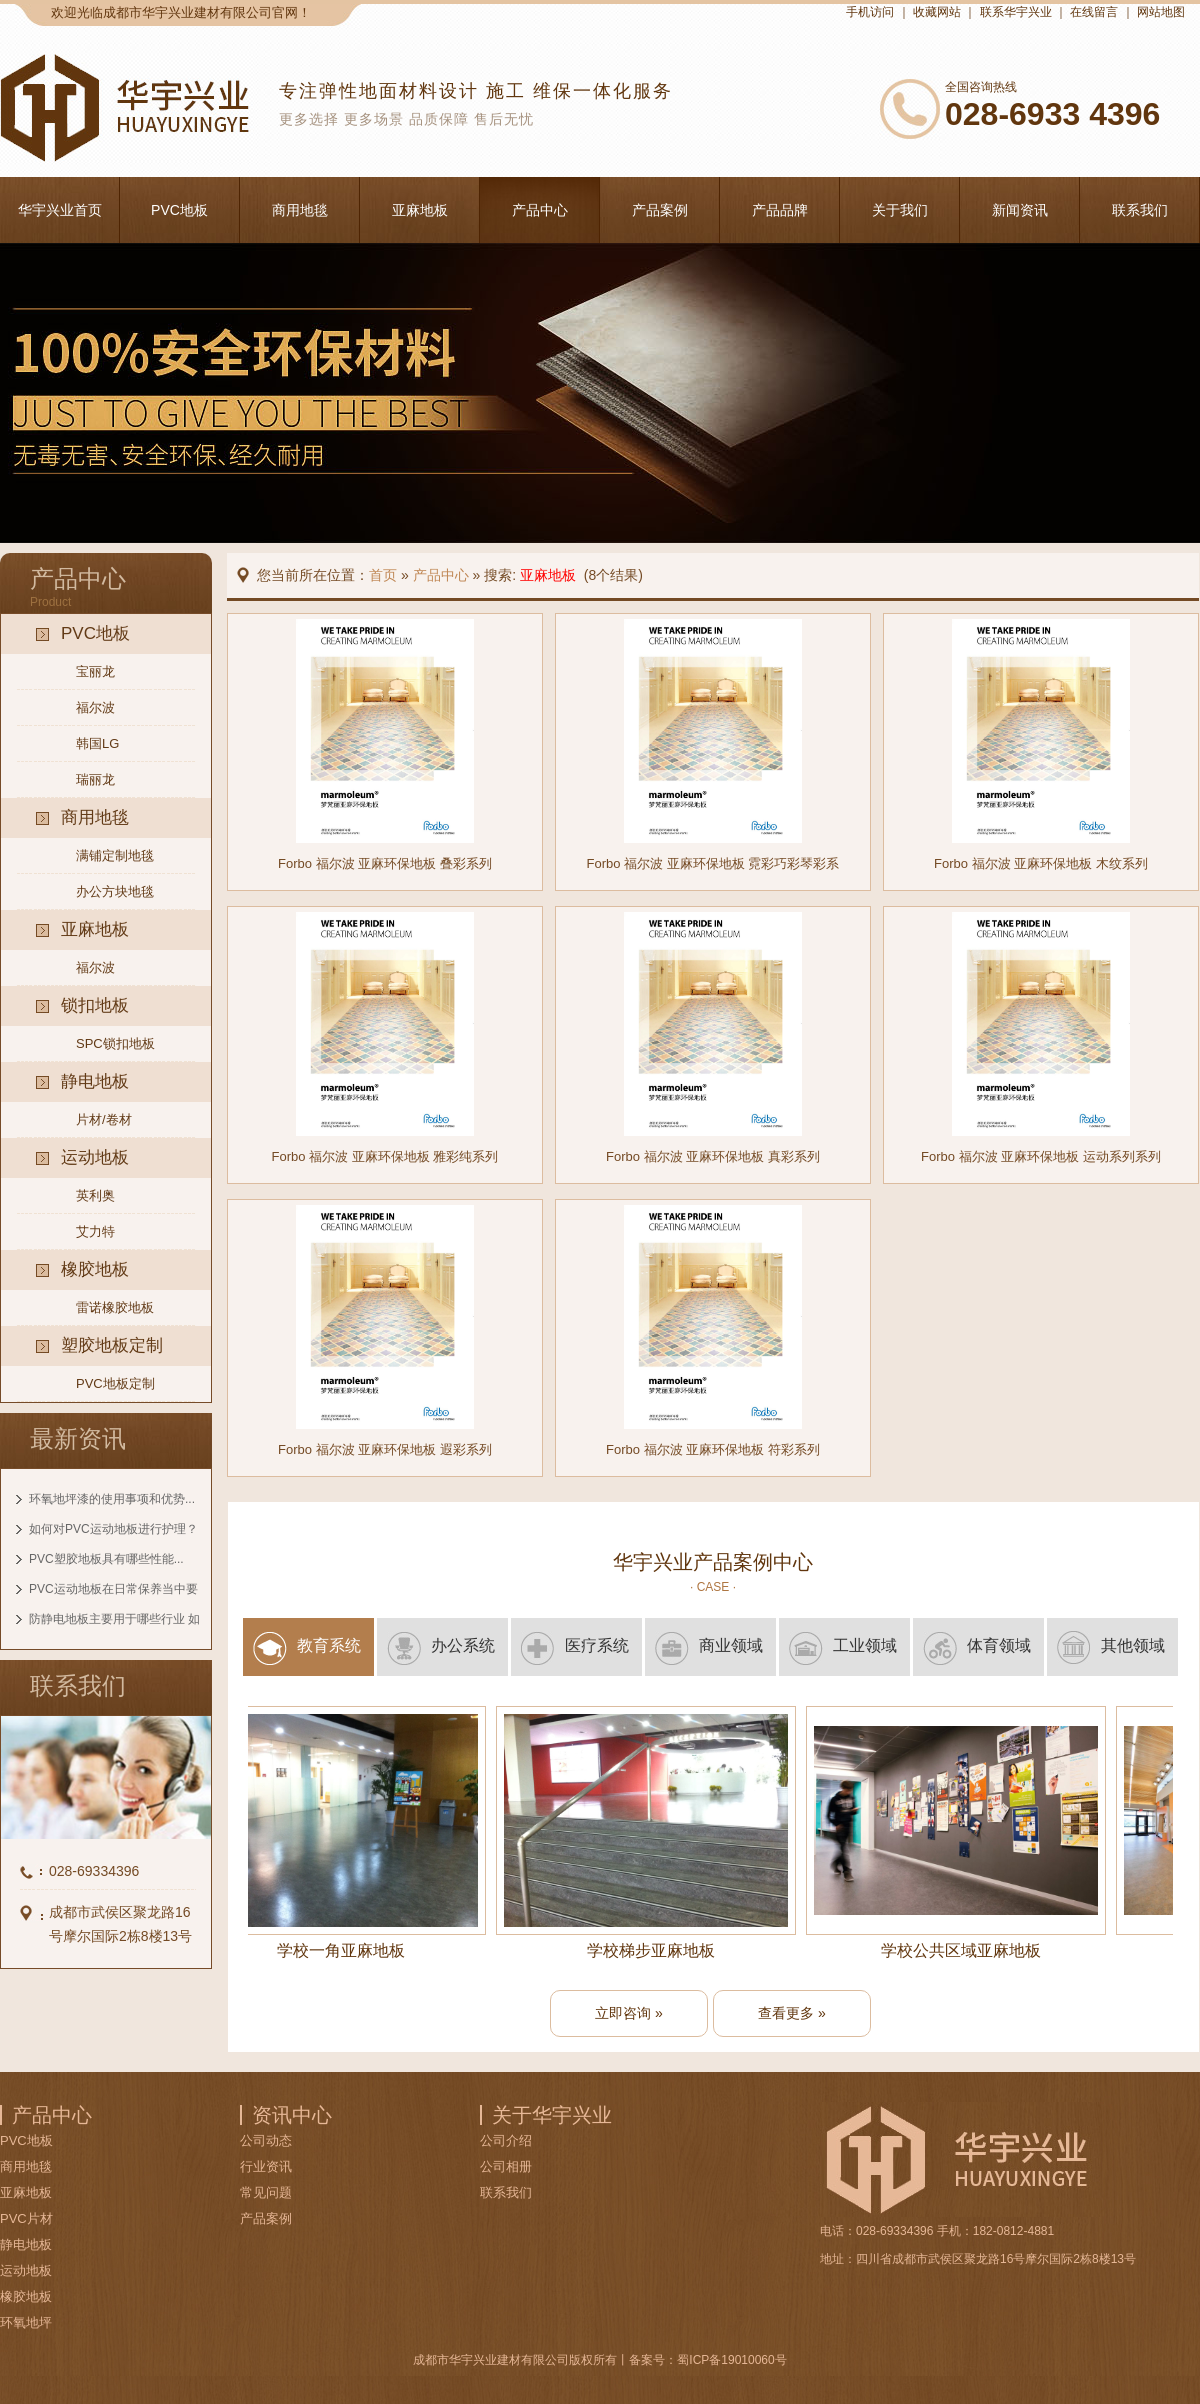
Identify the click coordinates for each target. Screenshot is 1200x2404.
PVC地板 (179, 210)
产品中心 (540, 210)
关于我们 (900, 210)
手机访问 (870, 12)
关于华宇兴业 (552, 2115)
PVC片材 (26, 2218)
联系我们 (1140, 210)
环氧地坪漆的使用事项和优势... (112, 1499)
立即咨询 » (629, 2013)
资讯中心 (292, 2115)
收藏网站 (937, 12)
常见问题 (266, 2192)
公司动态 (266, 2140)
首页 (383, 575)
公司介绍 (506, 2140)
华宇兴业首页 (60, 210)
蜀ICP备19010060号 (731, 2360)
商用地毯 (300, 210)
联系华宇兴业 (1016, 12)
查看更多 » (792, 2013)
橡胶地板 (26, 2296)
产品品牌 (780, 210)
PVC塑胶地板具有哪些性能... (106, 1559)
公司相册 (506, 2166)
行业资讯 (266, 2166)
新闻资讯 (1020, 210)
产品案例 (660, 210)
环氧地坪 (26, 2322)
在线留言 (1094, 12)
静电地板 (26, 2244)
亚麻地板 (420, 210)
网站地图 (1161, 12)
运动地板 (26, 2270)
